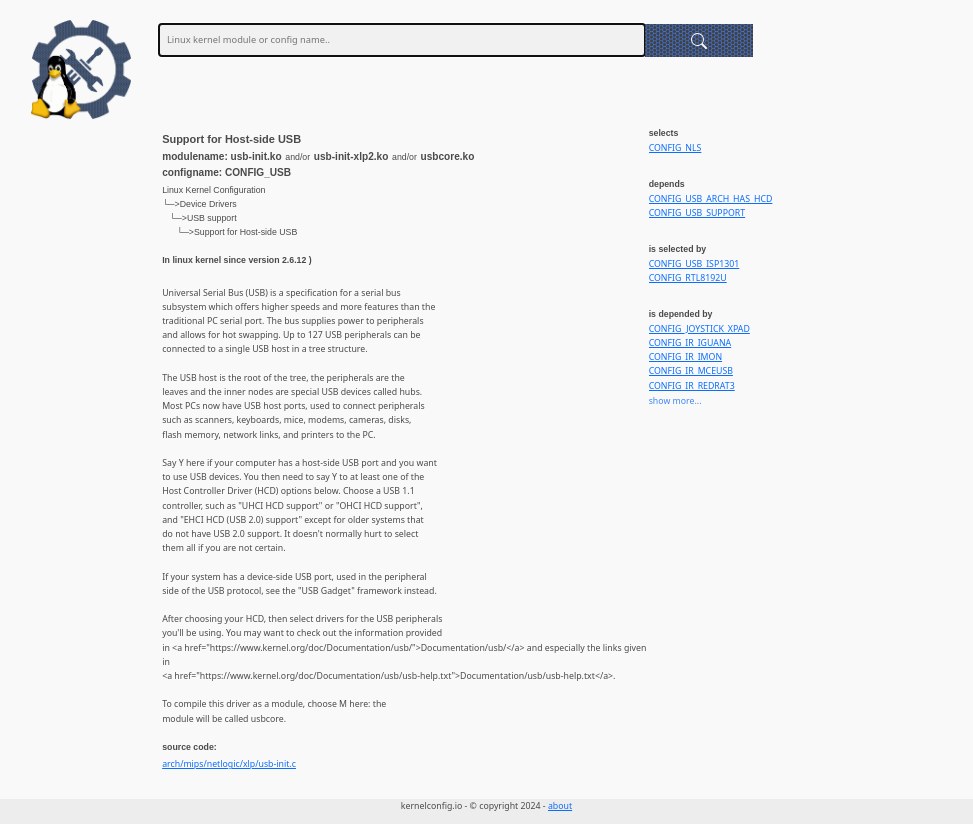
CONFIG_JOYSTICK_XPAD (699, 329)
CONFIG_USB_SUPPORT (697, 213)
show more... (675, 401)
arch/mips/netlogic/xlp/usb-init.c (229, 764)
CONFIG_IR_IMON (685, 357)
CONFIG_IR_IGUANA (690, 343)
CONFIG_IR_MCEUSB (691, 371)
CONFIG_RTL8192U (688, 278)
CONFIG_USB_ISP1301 (694, 264)
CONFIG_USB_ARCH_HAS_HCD (711, 199)
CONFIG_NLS (675, 148)
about (560, 806)
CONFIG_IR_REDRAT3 (692, 386)
